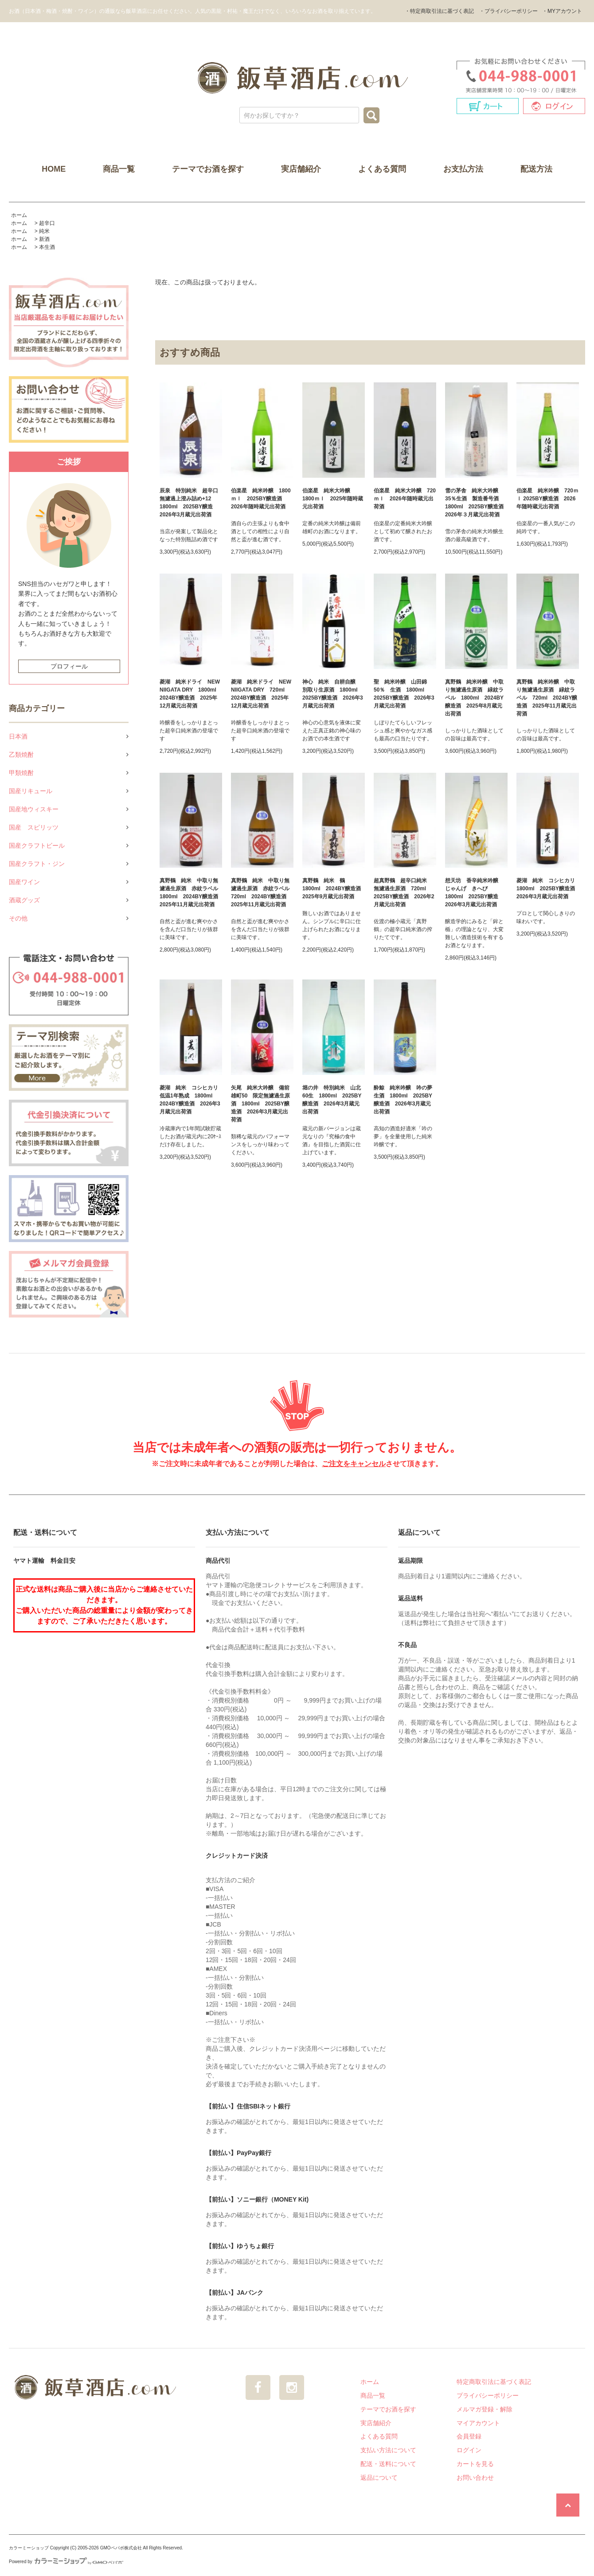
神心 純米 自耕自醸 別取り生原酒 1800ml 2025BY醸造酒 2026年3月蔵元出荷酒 (332, 694)
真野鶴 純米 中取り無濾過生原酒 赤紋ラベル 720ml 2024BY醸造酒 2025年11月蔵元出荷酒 (262, 892)
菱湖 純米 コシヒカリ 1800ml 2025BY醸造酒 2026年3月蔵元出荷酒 (547, 888)
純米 (44, 231)
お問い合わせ (475, 2477)
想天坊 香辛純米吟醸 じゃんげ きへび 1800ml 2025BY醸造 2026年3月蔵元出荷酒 (474, 892)
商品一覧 (119, 169)
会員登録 (469, 2436)
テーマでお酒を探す (208, 169)
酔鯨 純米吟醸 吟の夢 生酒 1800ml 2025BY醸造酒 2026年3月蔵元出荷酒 (405, 1100)
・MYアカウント (562, 11)
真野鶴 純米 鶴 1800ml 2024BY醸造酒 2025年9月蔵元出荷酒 (333, 888)
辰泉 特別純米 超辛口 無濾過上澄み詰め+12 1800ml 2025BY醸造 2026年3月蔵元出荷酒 (191, 503)
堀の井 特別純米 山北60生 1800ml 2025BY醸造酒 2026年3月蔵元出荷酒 (331, 1100)
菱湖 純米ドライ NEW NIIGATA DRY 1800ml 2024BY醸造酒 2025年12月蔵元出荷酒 (191, 694)
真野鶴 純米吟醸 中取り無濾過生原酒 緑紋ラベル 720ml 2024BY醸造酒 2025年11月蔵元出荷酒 (546, 698)
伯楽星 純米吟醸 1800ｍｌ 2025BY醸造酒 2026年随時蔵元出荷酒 (261, 499)
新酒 (44, 239)
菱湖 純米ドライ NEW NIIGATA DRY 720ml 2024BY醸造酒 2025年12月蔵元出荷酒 (261, 694)
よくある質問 (382, 169)
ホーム (19, 215)
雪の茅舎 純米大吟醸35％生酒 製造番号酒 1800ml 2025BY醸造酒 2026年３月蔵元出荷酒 (476, 503)
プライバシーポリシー (488, 2395)
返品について (379, 2477)
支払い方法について (388, 2450)
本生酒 (47, 247)
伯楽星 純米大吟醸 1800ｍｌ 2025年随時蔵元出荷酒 (332, 499)
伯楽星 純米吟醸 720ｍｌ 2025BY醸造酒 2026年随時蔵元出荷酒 (547, 499)
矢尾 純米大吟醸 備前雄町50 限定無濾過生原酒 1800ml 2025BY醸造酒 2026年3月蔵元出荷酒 (260, 1104)
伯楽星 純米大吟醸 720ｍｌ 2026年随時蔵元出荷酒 (405, 499)
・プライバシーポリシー (508, 11)
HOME (54, 169)
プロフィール (69, 666)
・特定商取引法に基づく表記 (439, 11)
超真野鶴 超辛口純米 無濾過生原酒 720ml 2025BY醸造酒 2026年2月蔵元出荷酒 (404, 892)
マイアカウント (478, 2423)
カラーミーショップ (29, 2547)
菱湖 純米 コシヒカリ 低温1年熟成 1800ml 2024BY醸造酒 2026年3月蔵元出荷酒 (191, 1100)
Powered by (66, 2561)
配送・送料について (388, 2463)
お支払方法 (463, 169)
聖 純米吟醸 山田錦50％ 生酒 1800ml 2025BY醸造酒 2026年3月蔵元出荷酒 (404, 694)
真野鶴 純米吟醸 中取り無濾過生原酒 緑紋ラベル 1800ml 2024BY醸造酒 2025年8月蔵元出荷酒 (474, 698)
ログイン (469, 2450)
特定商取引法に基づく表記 (494, 2381)
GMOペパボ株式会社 (121, 2547)
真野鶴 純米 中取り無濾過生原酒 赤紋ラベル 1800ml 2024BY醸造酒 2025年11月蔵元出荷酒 (191, 892)
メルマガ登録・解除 (484, 2409)
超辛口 (47, 223)
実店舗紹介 (301, 169)
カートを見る (475, 2463)
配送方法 (536, 169)
